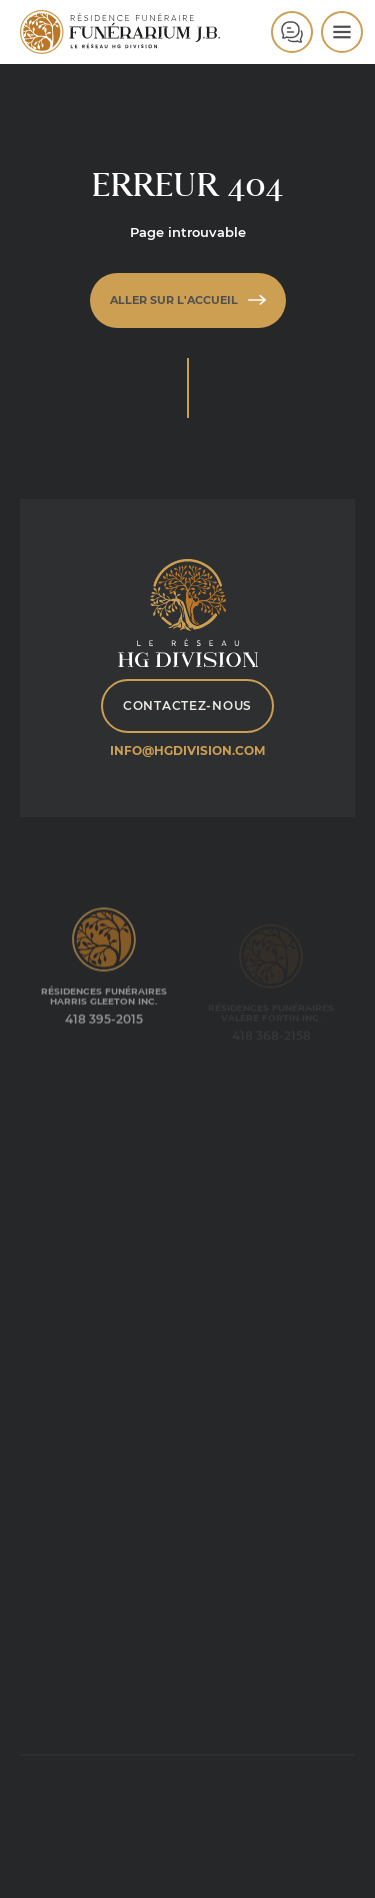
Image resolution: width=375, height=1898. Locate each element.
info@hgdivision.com (187, 750)
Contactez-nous (187, 705)
